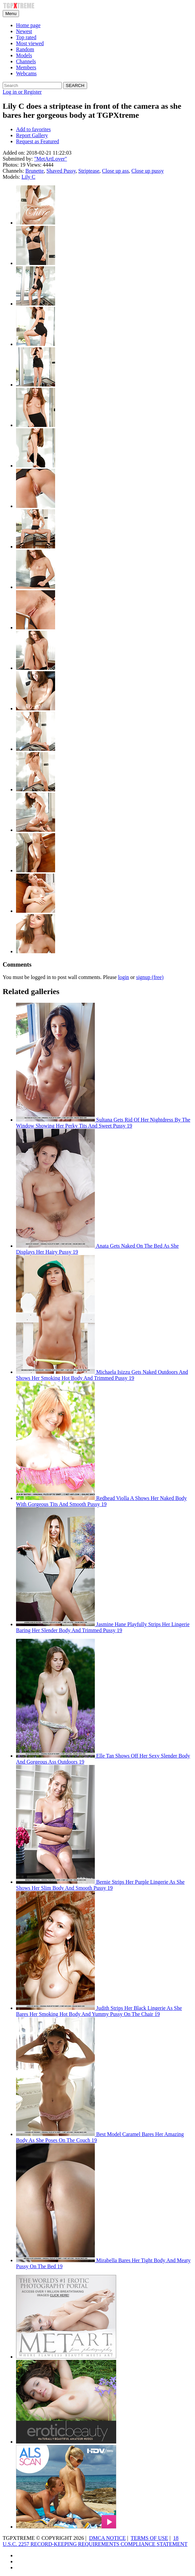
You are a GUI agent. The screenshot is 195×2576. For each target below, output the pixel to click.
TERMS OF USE (149, 2538)
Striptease (89, 171)
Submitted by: (18, 159)
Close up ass (115, 171)
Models (24, 55)
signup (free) (150, 977)
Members (26, 67)
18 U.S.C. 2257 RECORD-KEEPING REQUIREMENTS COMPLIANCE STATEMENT (95, 2541)
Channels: (13, 171)
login (123, 977)
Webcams (26, 73)
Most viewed (30, 43)
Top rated (26, 37)
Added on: (14, 153)
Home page (28, 25)
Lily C (28, 177)
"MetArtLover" (50, 159)
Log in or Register (22, 92)
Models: (11, 177)
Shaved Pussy (60, 171)
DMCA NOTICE (107, 2538)
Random (25, 49)
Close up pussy (148, 171)
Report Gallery (32, 135)
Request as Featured (37, 141)
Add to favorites (33, 129)
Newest (24, 31)
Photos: (11, 165)
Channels (26, 61)
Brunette (34, 171)
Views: (34, 165)
